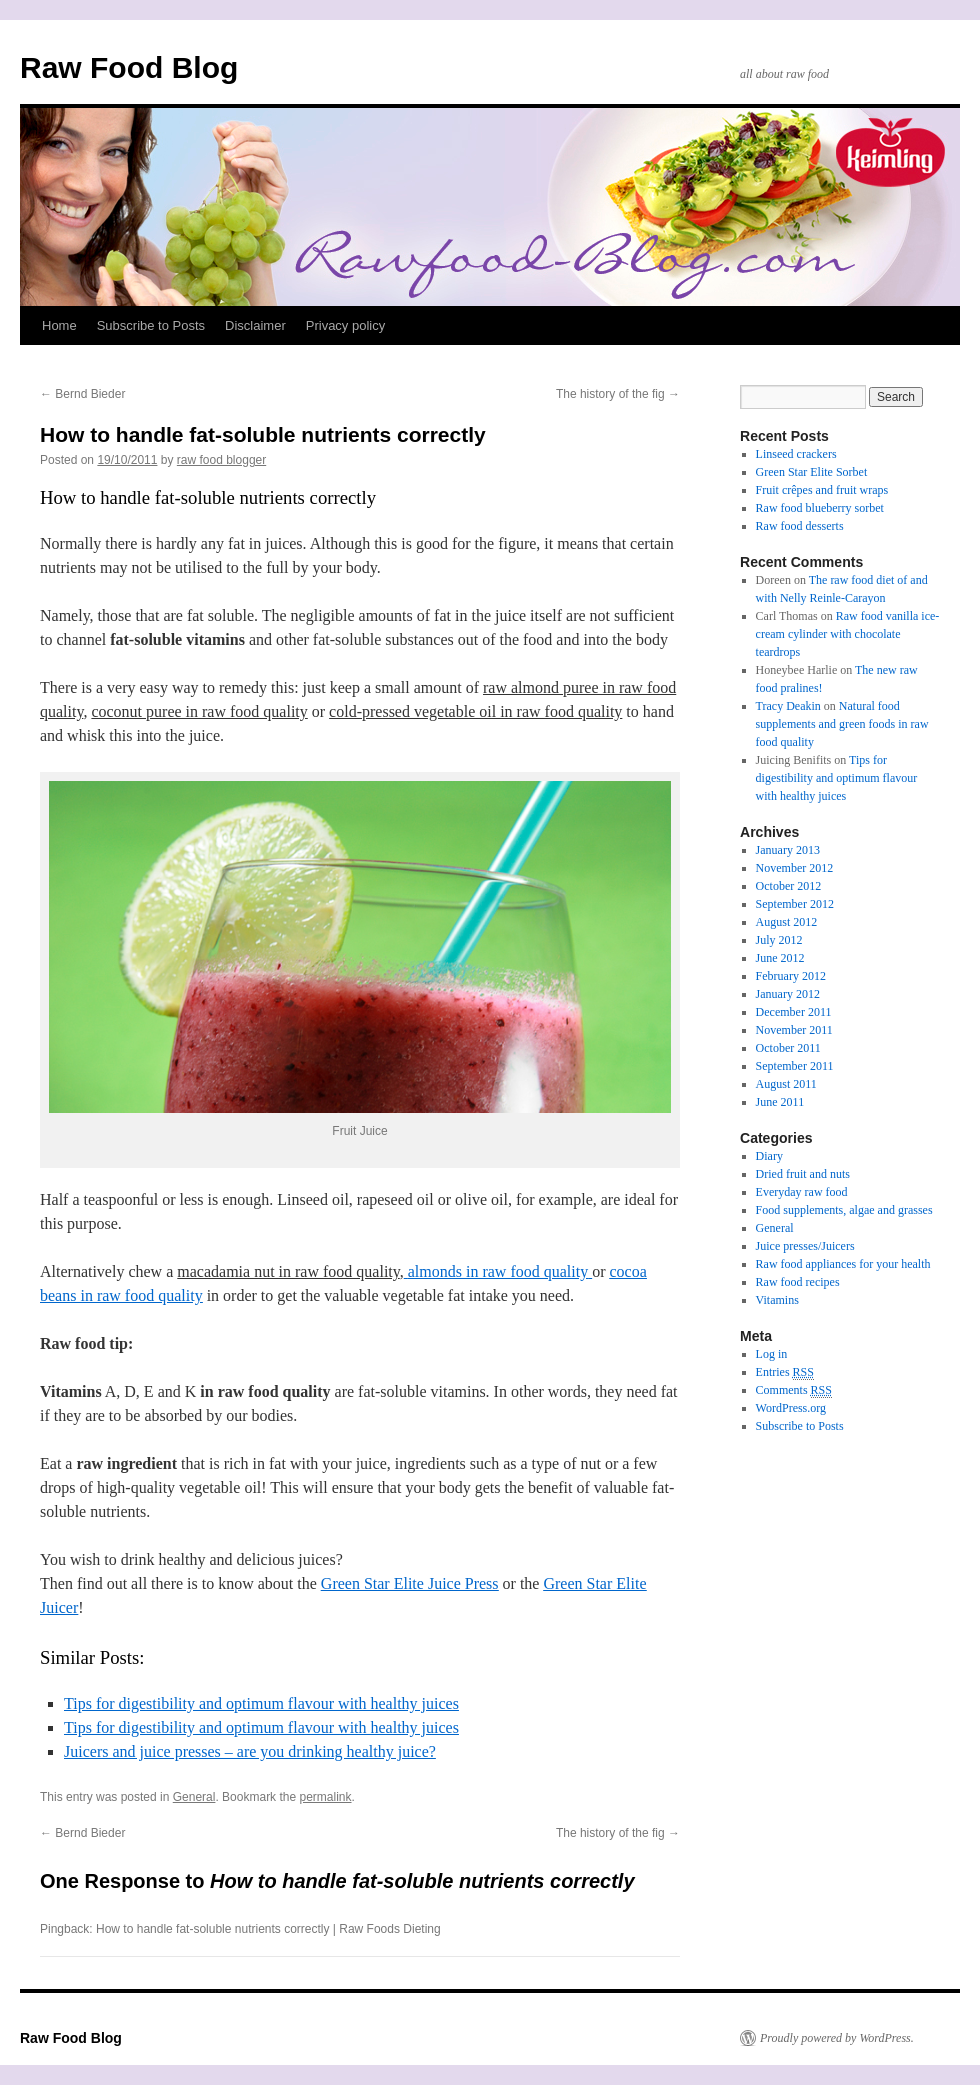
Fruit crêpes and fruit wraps (822, 490)
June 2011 (780, 1102)
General (194, 1797)
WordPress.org (791, 1408)
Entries (785, 1372)
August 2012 (787, 922)
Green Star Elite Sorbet (812, 472)
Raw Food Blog (129, 67)
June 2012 (780, 958)
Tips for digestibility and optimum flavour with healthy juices (261, 1703)
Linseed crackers (796, 454)
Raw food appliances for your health (843, 1264)
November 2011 (794, 1030)
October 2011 (788, 1048)
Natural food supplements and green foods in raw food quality (842, 724)
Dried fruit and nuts (803, 1174)
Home (59, 325)
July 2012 (779, 940)
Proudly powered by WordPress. (837, 2038)
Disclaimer (255, 325)
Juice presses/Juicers (805, 1246)
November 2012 (795, 868)
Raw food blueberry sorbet (820, 508)
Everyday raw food (802, 1192)
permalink (325, 1797)
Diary (769, 1156)
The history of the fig (618, 394)
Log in (772, 1354)
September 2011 (795, 1066)
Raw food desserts (800, 526)
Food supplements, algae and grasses (844, 1210)
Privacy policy (345, 325)
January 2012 (788, 994)
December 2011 (794, 1012)
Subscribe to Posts (151, 325)
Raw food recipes (798, 1282)
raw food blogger (221, 460)
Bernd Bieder (82, 394)
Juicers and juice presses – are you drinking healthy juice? (250, 1751)
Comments (794, 1390)
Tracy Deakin (788, 706)
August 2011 (786, 1084)
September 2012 (795, 904)
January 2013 (788, 850)
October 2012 (789, 886)
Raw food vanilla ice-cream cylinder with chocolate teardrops (848, 634)
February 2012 (791, 976)
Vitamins (777, 1300)
